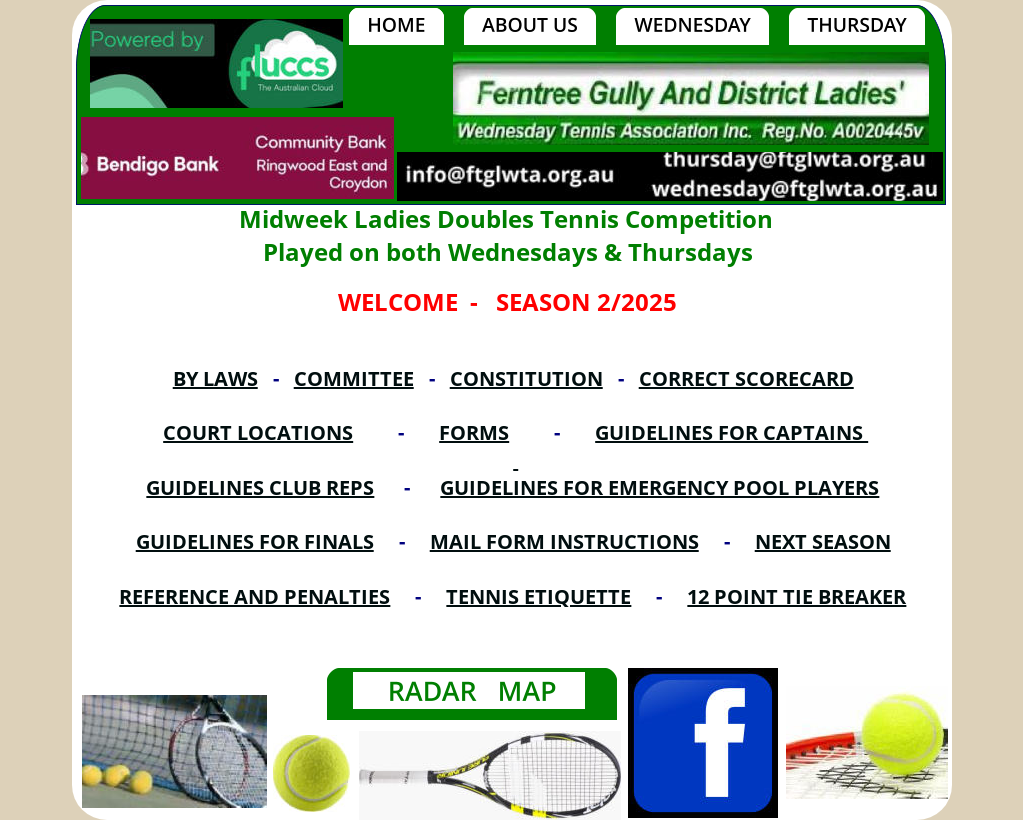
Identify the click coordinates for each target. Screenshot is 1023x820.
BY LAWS (215, 378)
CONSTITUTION (526, 378)
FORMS (474, 432)
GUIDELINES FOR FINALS (255, 541)
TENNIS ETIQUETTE (538, 596)
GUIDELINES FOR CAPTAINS (731, 432)
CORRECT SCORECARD (746, 378)
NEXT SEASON (823, 541)
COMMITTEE (354, 378)
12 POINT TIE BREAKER (796, 596)
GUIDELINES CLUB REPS (260, 487)
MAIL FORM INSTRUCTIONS (564, 541)
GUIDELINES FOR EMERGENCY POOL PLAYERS (659, 487)
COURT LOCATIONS (258, 432)
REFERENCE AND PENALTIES (254, 596)
